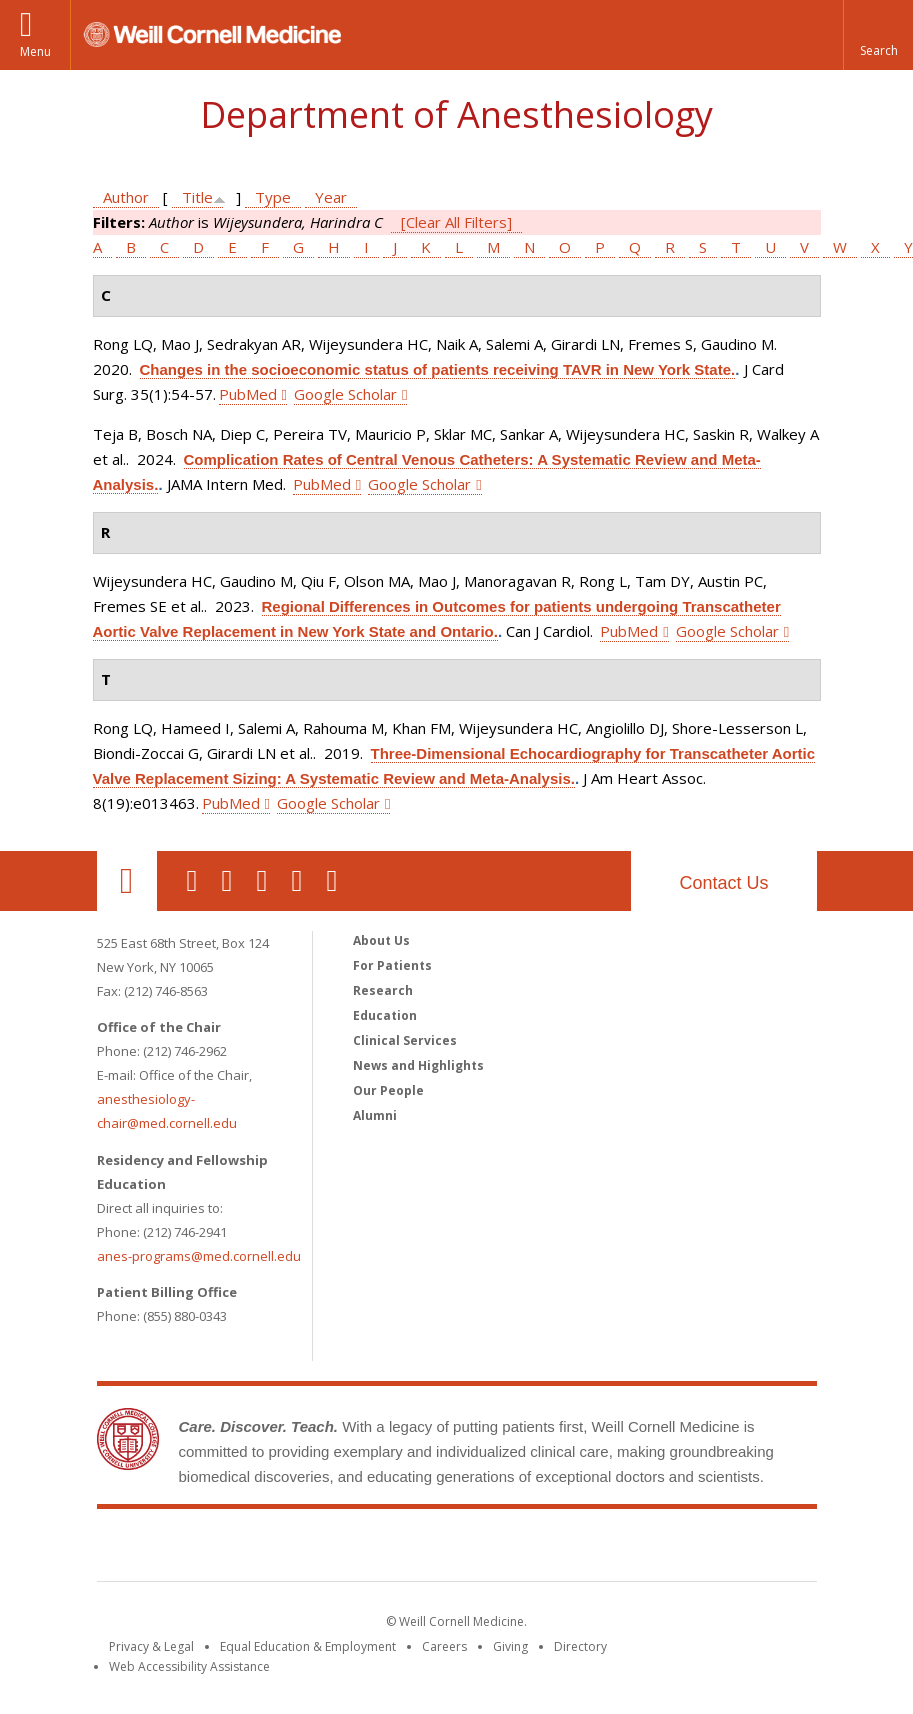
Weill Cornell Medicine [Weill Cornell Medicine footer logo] (457, 1549)
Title (197, 197)
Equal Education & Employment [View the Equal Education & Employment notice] (308, 1646)
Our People (388, 1090)
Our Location (127, 881)
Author (126, 197)
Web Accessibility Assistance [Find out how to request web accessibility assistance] (189, 1666)
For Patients (392, 965)
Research (383, 990)
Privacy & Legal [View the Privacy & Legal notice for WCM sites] (151, 1646)
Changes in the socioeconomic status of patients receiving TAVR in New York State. (438, 369)
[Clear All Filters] (456, 222)
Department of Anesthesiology (456, 114)
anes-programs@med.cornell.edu (199, 1256)
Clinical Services (405, 1040)
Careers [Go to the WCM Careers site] (444, 1646)
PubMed (248, 394)
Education (385, 1015)
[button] (878, 35)
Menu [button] (35, 51)
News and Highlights (418, 1065)
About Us (381, 940)
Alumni (375, 1115)
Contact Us (723, 883)
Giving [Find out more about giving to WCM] (510, 1646)
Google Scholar (345, 394)
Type (273, 197)
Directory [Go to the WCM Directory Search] (580, 1646)
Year (331, 197)
